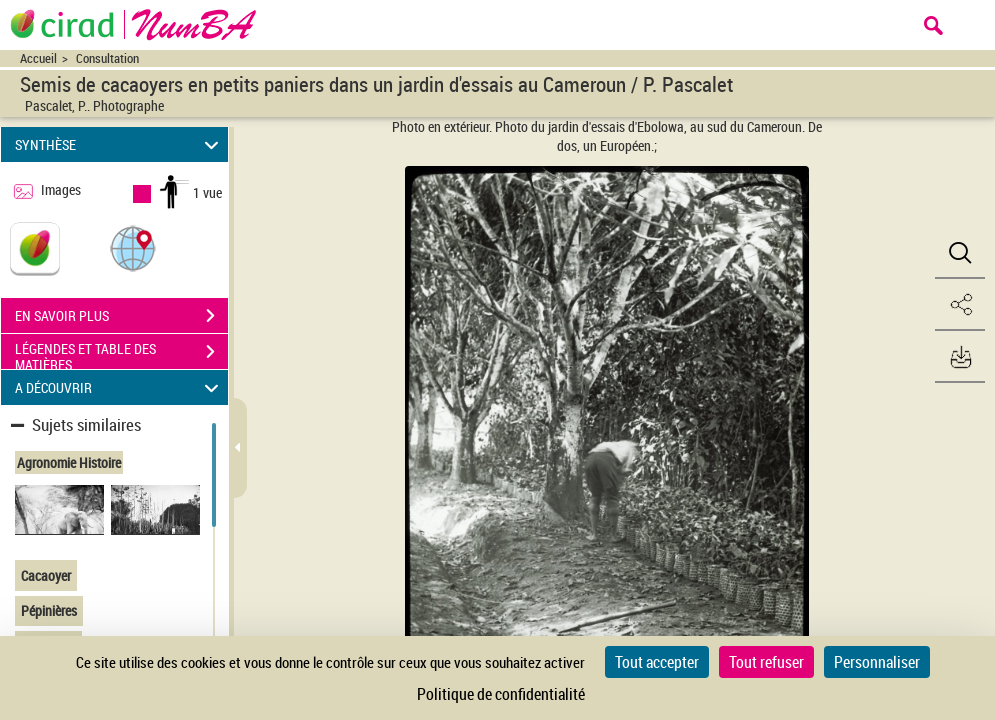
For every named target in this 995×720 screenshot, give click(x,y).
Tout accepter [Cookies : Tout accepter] (657, 662)
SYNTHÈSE (119, 144)
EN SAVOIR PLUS (121, 316)
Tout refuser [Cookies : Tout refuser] (766, 662)
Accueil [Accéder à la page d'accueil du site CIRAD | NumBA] (38, 58)
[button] (133, 247)
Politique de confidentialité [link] (501, 694)
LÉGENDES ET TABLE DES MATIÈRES (121, 354)
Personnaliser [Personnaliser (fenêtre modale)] (877, 662)
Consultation (107, 58)
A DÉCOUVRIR (119, 387)
